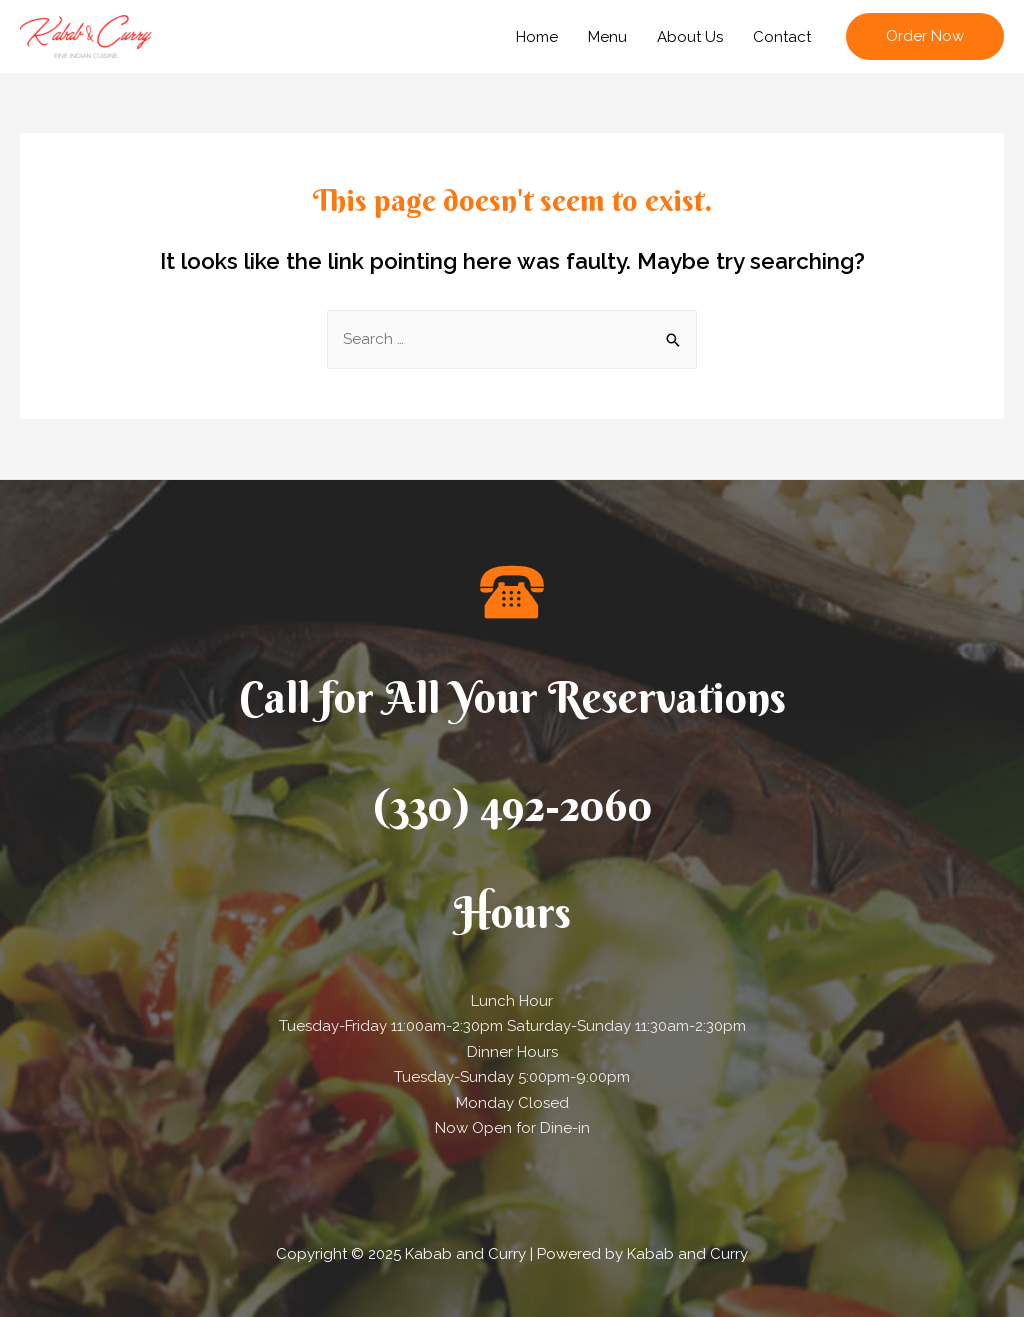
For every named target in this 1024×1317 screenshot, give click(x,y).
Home (537, 37)
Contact (782, 37)
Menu (607, 37)
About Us (690, 37)
